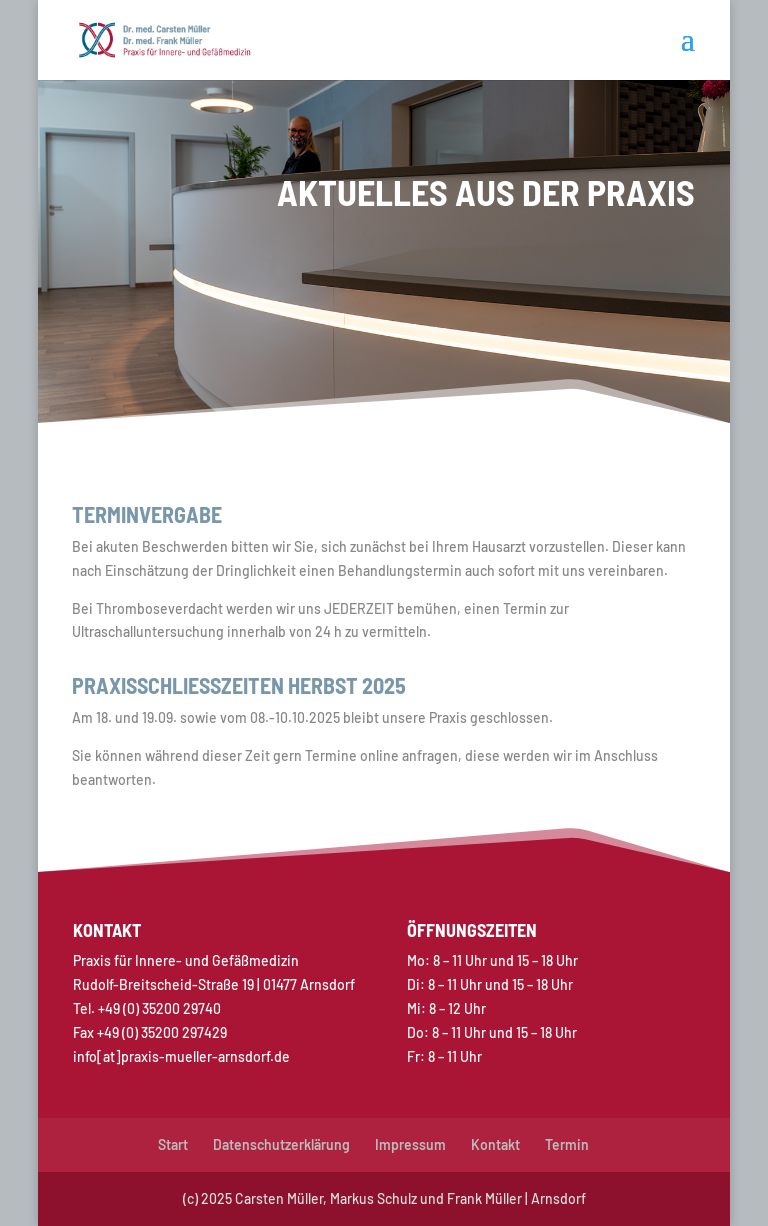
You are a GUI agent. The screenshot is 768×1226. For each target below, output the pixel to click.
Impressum (410, 1144)
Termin (567, 1144)
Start (173, 1144)
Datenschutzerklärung (281, 1144)
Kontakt (495, 1144)
